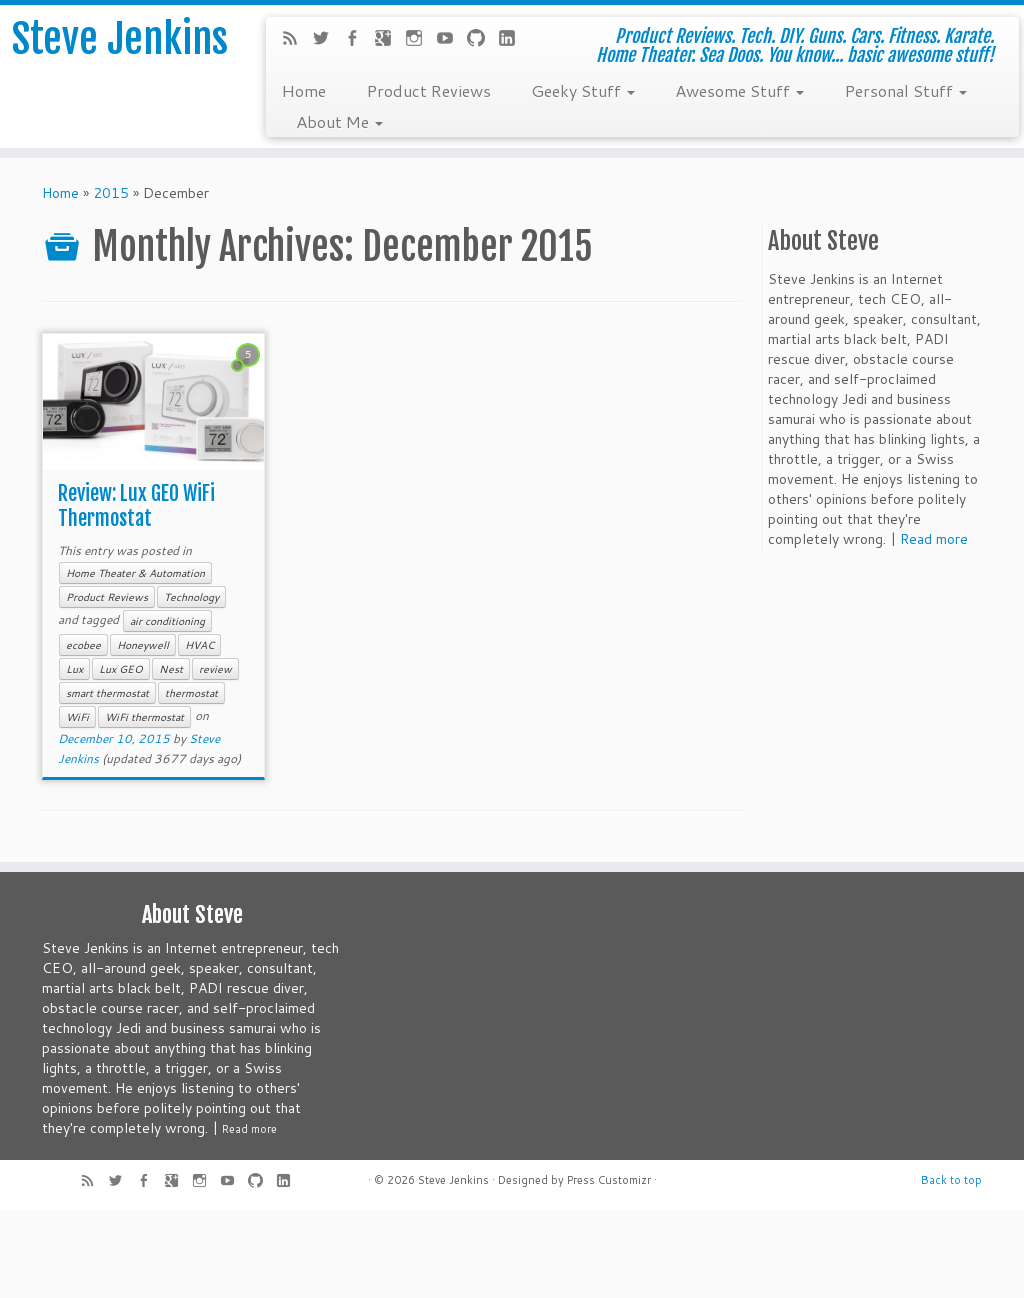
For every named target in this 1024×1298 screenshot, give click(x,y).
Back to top (951, 1180)
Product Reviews (428, 90)
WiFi (77, 717)
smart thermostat (107, 693)
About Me (339, 121)
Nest (171, 669)
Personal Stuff (905, 90)
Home (303, 90)
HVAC (199, 645)
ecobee (83, 645)
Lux (74, 669)
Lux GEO (121, 669)
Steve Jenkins (120, 39)
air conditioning (167, 621)
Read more (934, 539)
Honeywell (143, 645)
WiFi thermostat (144, 717)
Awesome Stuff (739, 90)
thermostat (191, 693)
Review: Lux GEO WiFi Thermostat (136, 506)
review (215, 669)
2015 (111, 193)
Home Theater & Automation (135, 573)
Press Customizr (609, 1180)
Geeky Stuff (583, 90)
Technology (191, 597)
